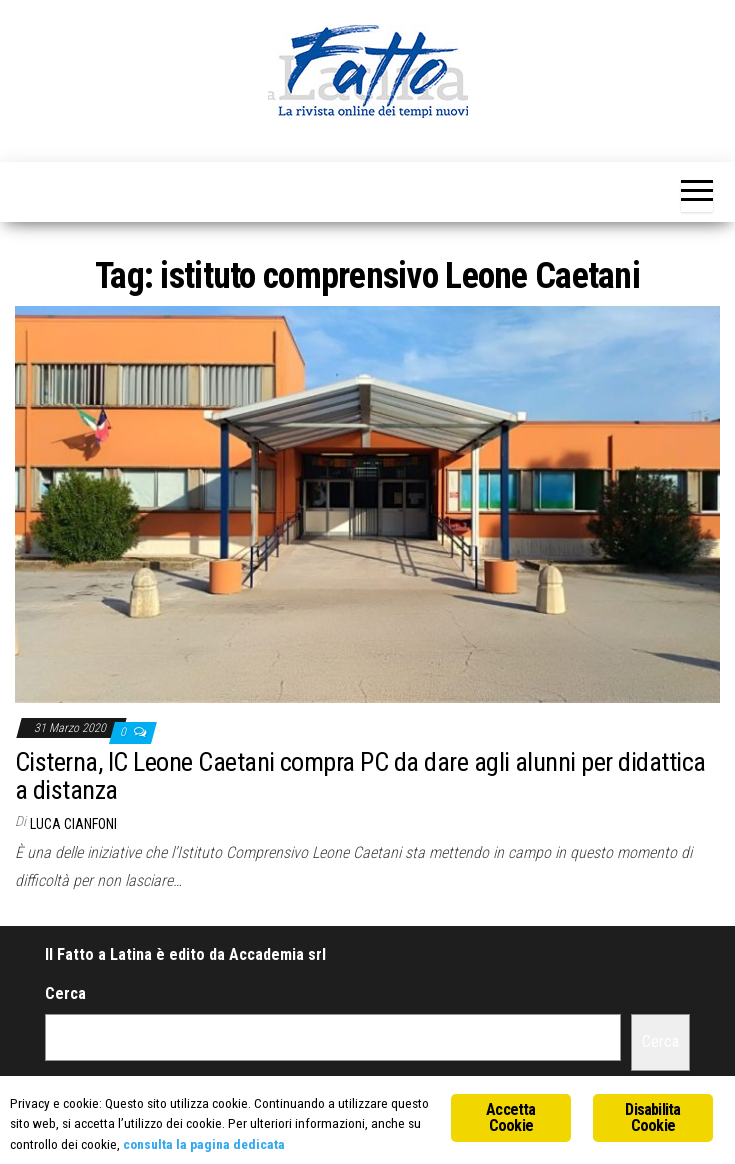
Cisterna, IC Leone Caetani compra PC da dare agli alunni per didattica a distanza (360, 776)
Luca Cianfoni (73, 824)
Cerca (65, 993)
